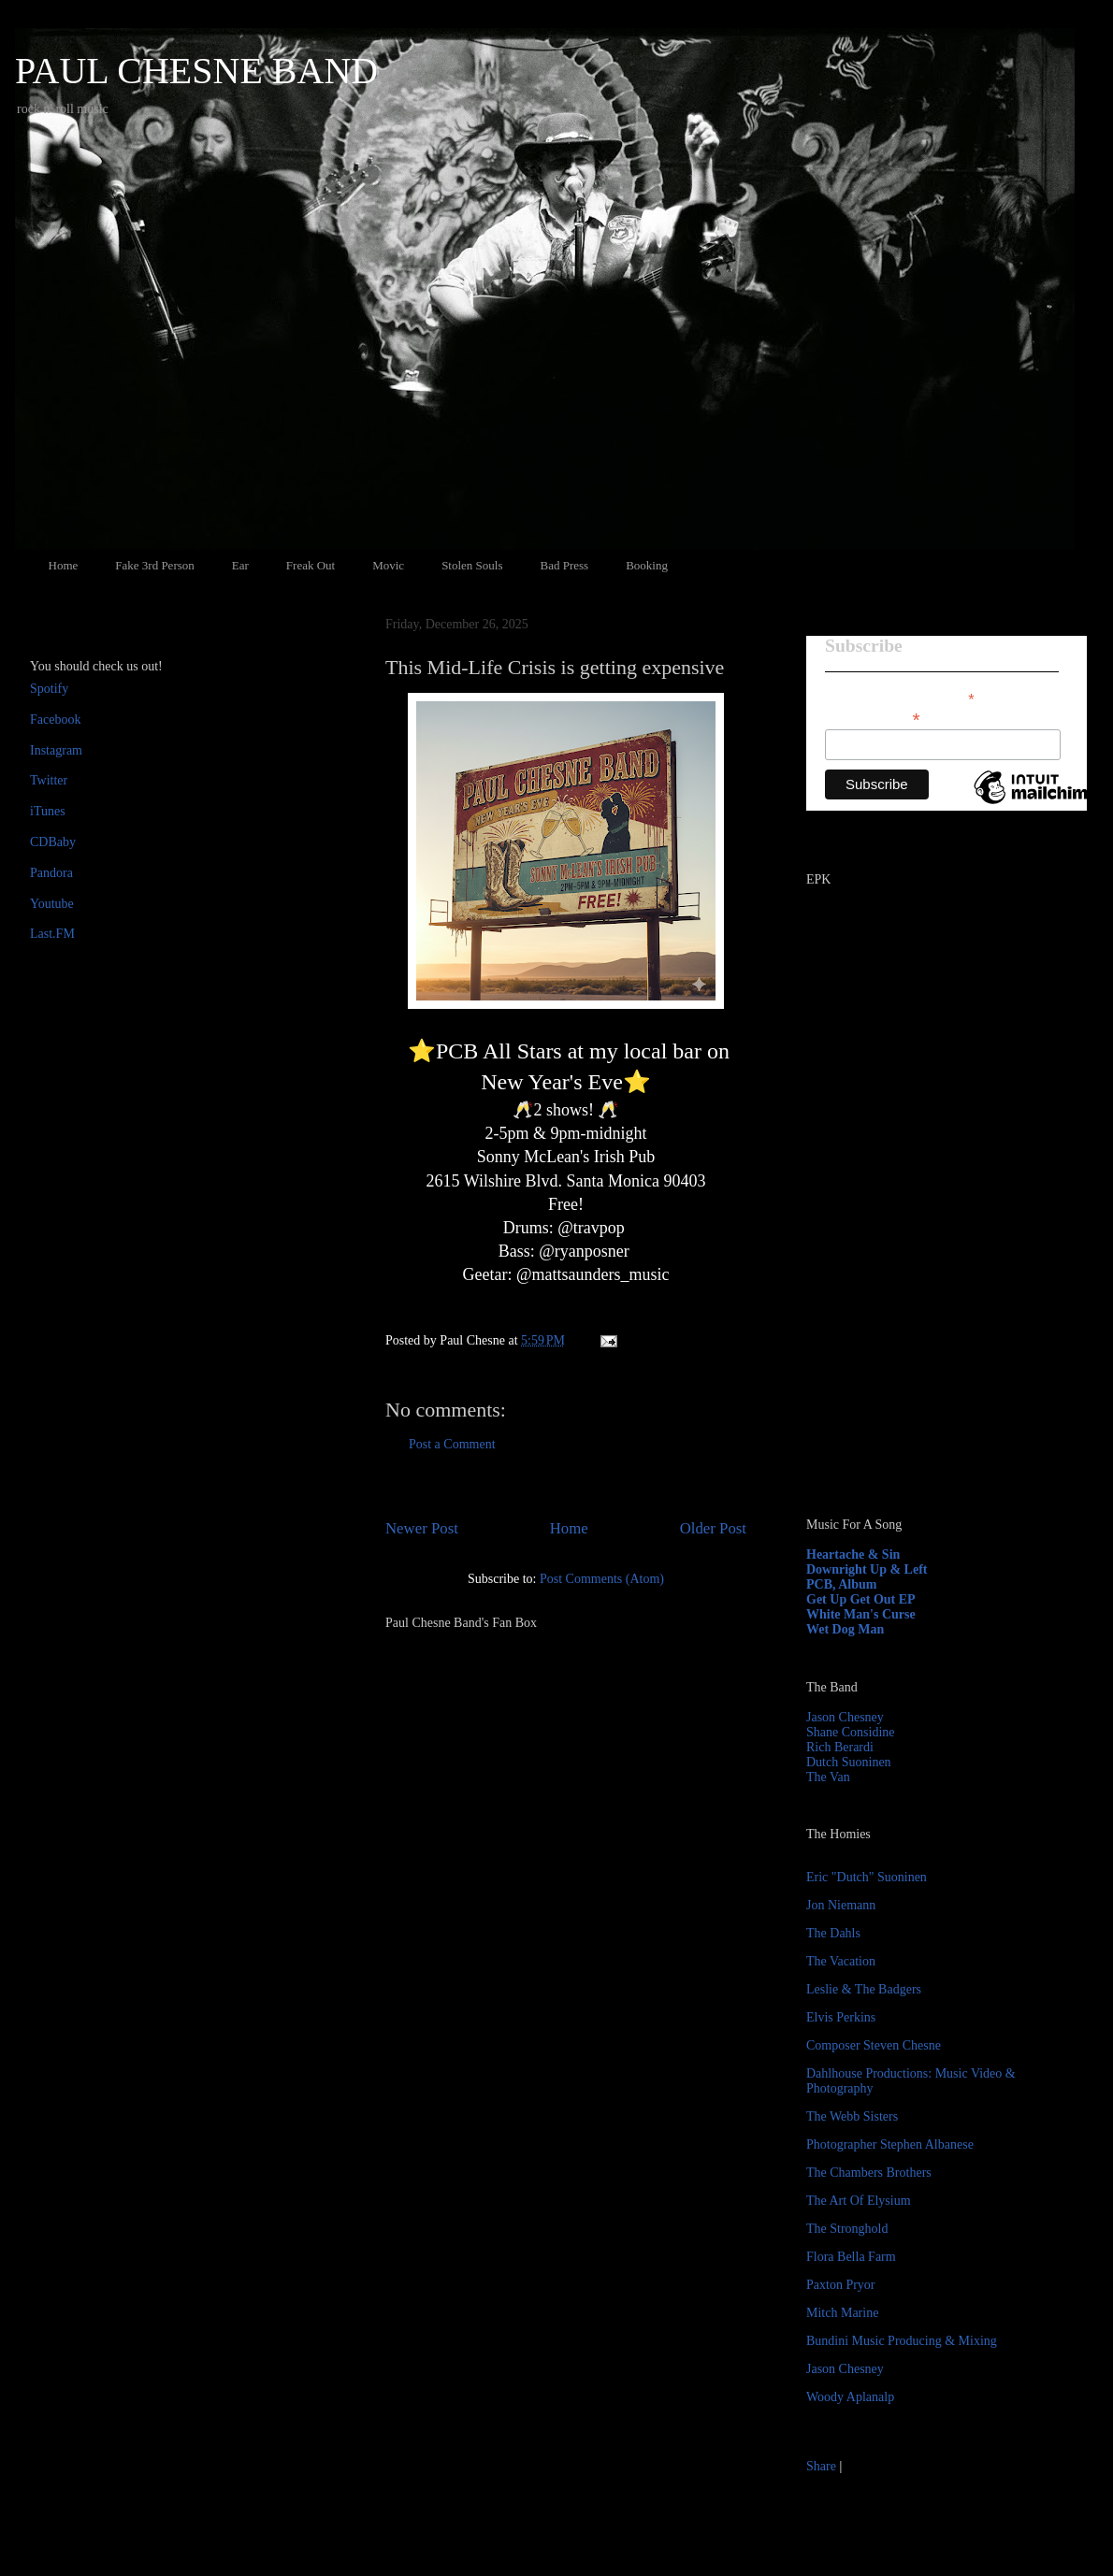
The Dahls (833, 1933)
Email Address (872, 718)
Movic (388, 565)
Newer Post (421, 1528)
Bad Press (565, 565)
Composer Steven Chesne (873, 2045)
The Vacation (840, 1961)
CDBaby (53, 842)
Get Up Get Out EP (861, 1599)
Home (64, 565)
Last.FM (52, 934)
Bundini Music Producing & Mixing (901, 2341)
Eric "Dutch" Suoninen (866, 1877)
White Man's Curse (861, 1614)
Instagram (56, 750)
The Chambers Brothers (869, 2173)
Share (821, 2466)
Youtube (52, 904)
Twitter (48, 780)
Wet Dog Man (845, 1629)
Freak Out (310, 565)
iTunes (47, 811)
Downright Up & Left (867, 1569)
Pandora (51, 873)
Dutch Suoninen (848, 1762)
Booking (647, 565)
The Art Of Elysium (858, 2201)
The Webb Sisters (852, 2116)
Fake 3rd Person (155, 565)
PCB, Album (841, 1584)
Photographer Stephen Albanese (890, 2144)
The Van (828, 1777)
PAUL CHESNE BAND (196, 71)
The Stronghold (847, 2229)
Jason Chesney (845, 1717)
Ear (240, 565)
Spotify (49, 689)
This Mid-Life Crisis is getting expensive (554, 667)
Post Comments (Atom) (602, 1579)
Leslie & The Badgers (863, 1989)
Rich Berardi (840, 1747)
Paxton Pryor (840, 2285)
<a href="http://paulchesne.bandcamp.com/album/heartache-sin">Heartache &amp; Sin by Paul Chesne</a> (923, 1288)
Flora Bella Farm (851, 2257)
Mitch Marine (842, 2313)
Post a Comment (452, 1444)
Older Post (713, 1528)
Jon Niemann (840, 1905)
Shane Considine (850, 1732)
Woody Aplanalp (850, 2397)
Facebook (55, 719)
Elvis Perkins (840, 2017)
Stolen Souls (471, 565)
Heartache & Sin (853, 1554)
